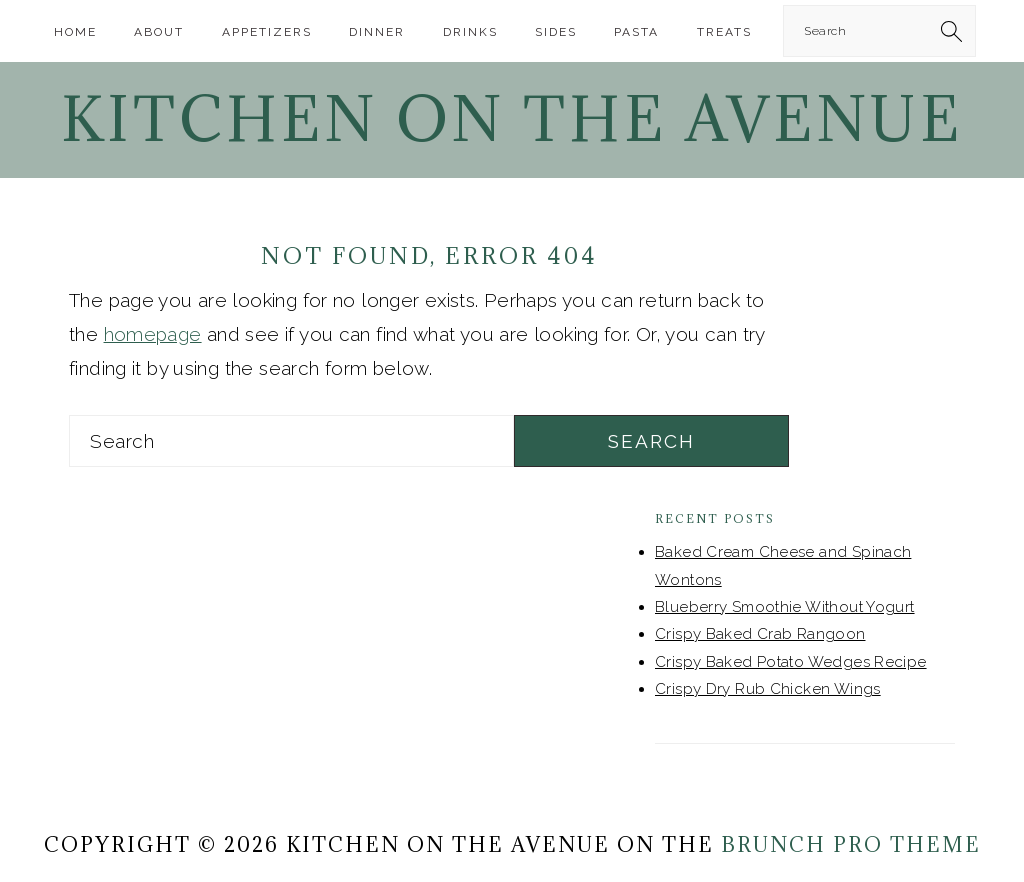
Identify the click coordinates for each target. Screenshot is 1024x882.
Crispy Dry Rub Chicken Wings (768, 689)
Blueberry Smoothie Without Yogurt (785, 607)
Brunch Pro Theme (851, 845)
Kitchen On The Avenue (512, 119)
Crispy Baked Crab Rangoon (760, 634)
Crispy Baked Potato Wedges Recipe (791, 662)
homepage (153, 334)
